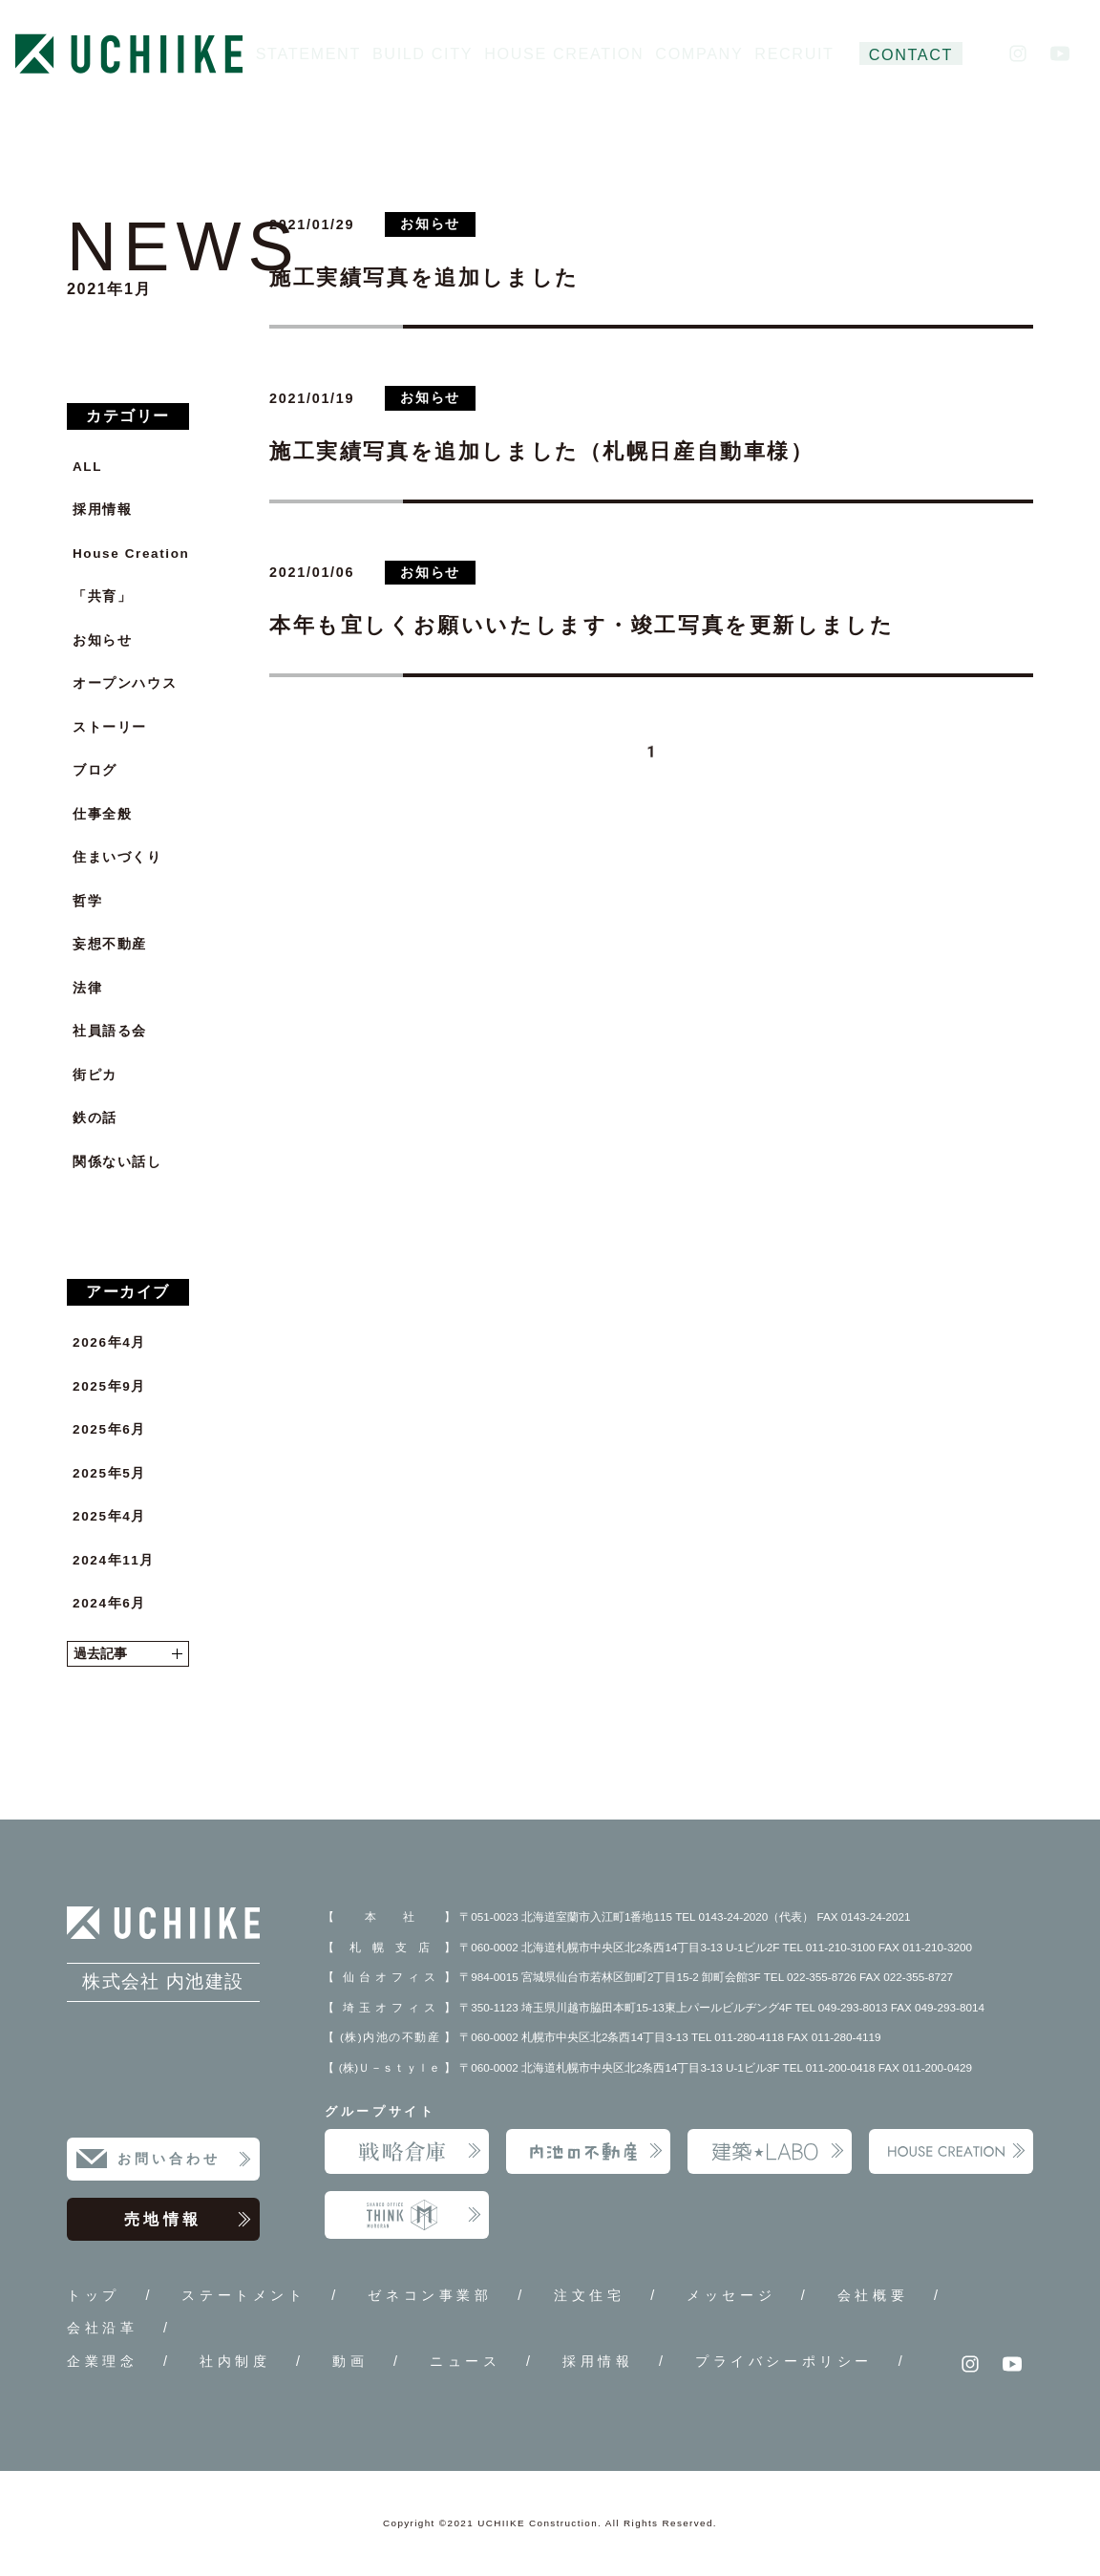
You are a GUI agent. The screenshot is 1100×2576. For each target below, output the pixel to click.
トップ (93, 2295)
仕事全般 (102, 814)
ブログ (95, 770)
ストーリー (110, 727)
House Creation (131, 553)
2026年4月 (109, 1342)
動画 (350, 2361)
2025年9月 (109, 1386)
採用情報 (102, 509)
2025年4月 (109, 1516)
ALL (87, 466)
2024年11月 (114, 1560)
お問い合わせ (184, 2159)
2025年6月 (109, 1429)
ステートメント (243, 2295)
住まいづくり (117, 857)
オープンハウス (125, 683)
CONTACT (911, 54)
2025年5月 (109, 1473)
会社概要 (872, 2295)
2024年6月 (109, 1603)
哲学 (87, 901)
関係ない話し (117, 1162)
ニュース (465, 2361)
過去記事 (128, 1654)
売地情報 (188, 2219)
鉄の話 (95, 1118)
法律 (87, 988)
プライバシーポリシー (784, 2361)
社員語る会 (110, 1031)
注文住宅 (589, 2295)
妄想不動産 (110, 944)
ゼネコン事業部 (430, 2295)
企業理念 (102, 2361)
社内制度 (235, 2361)
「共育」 (102, 596)
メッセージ (731, 2295)
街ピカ (95, 1075)
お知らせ (102, 640)
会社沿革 (102, 2327)
